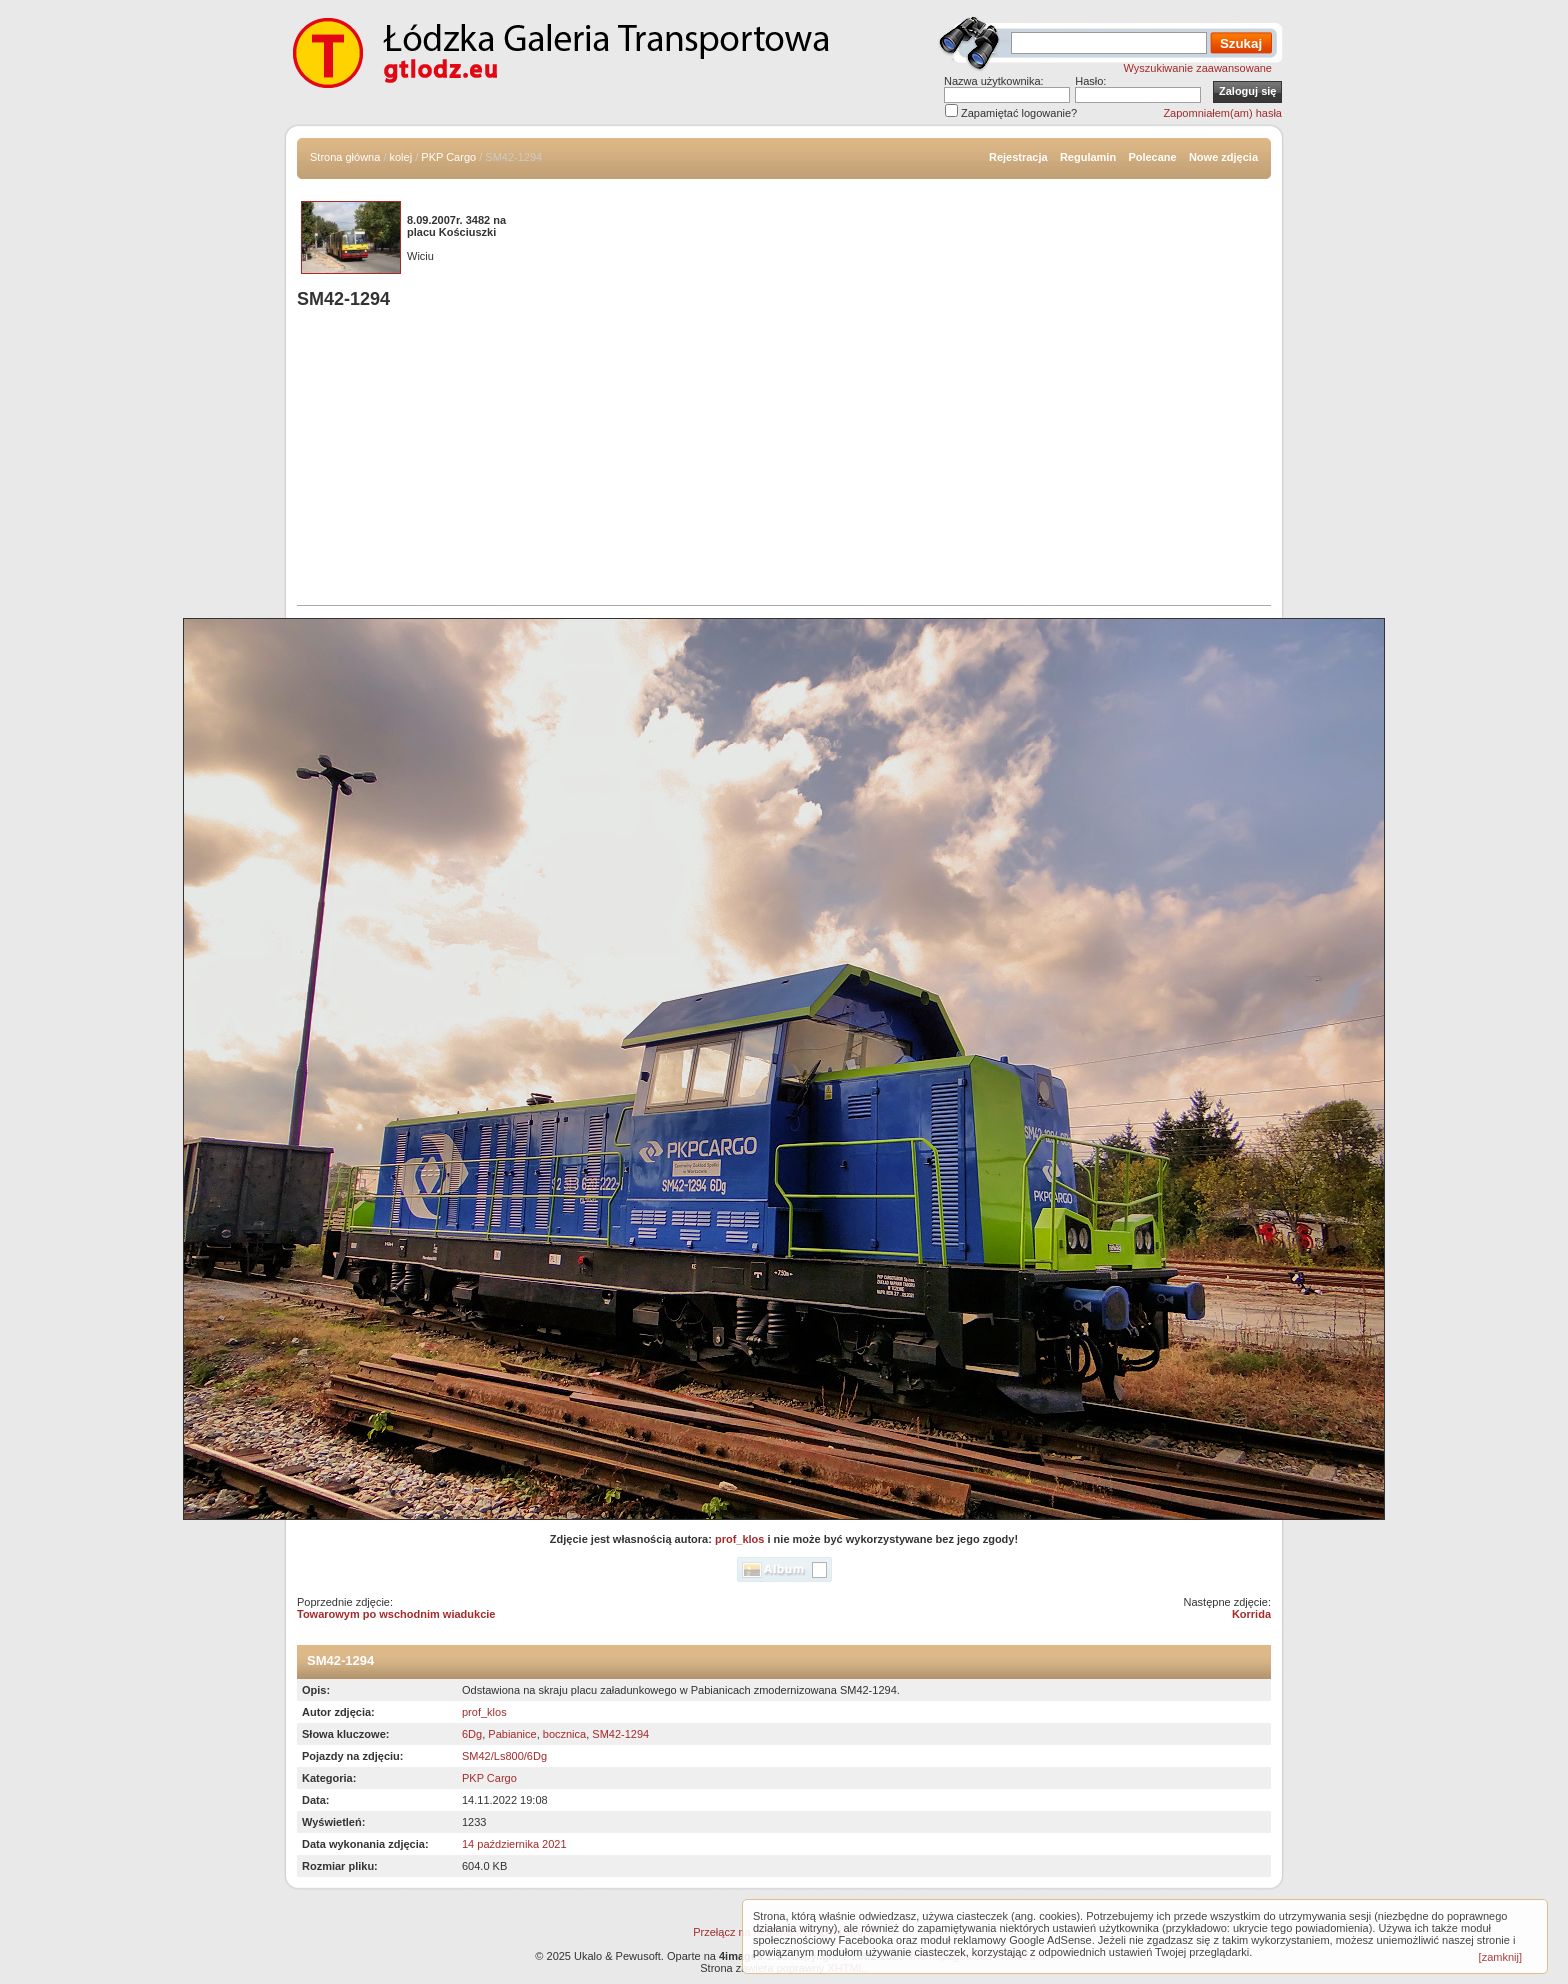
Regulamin (1088, 157)
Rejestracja (1018, 157)
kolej (401, 157)
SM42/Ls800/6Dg (504, 1756)
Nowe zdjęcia (1223, 157)
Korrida (1251, 1614)
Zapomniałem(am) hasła (1222, 113)
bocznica (564, 1734)
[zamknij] (1500, 1957)
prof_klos (740, 1539)
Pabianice (512, 1734)
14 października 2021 (514, 1844)
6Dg (472, 1734)
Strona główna (345, 157)
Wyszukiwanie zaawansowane (1198, 68)
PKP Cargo (448, 157)
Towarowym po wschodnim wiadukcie (396, 1614)
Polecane (1152, 157)
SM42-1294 (620, 1734)
